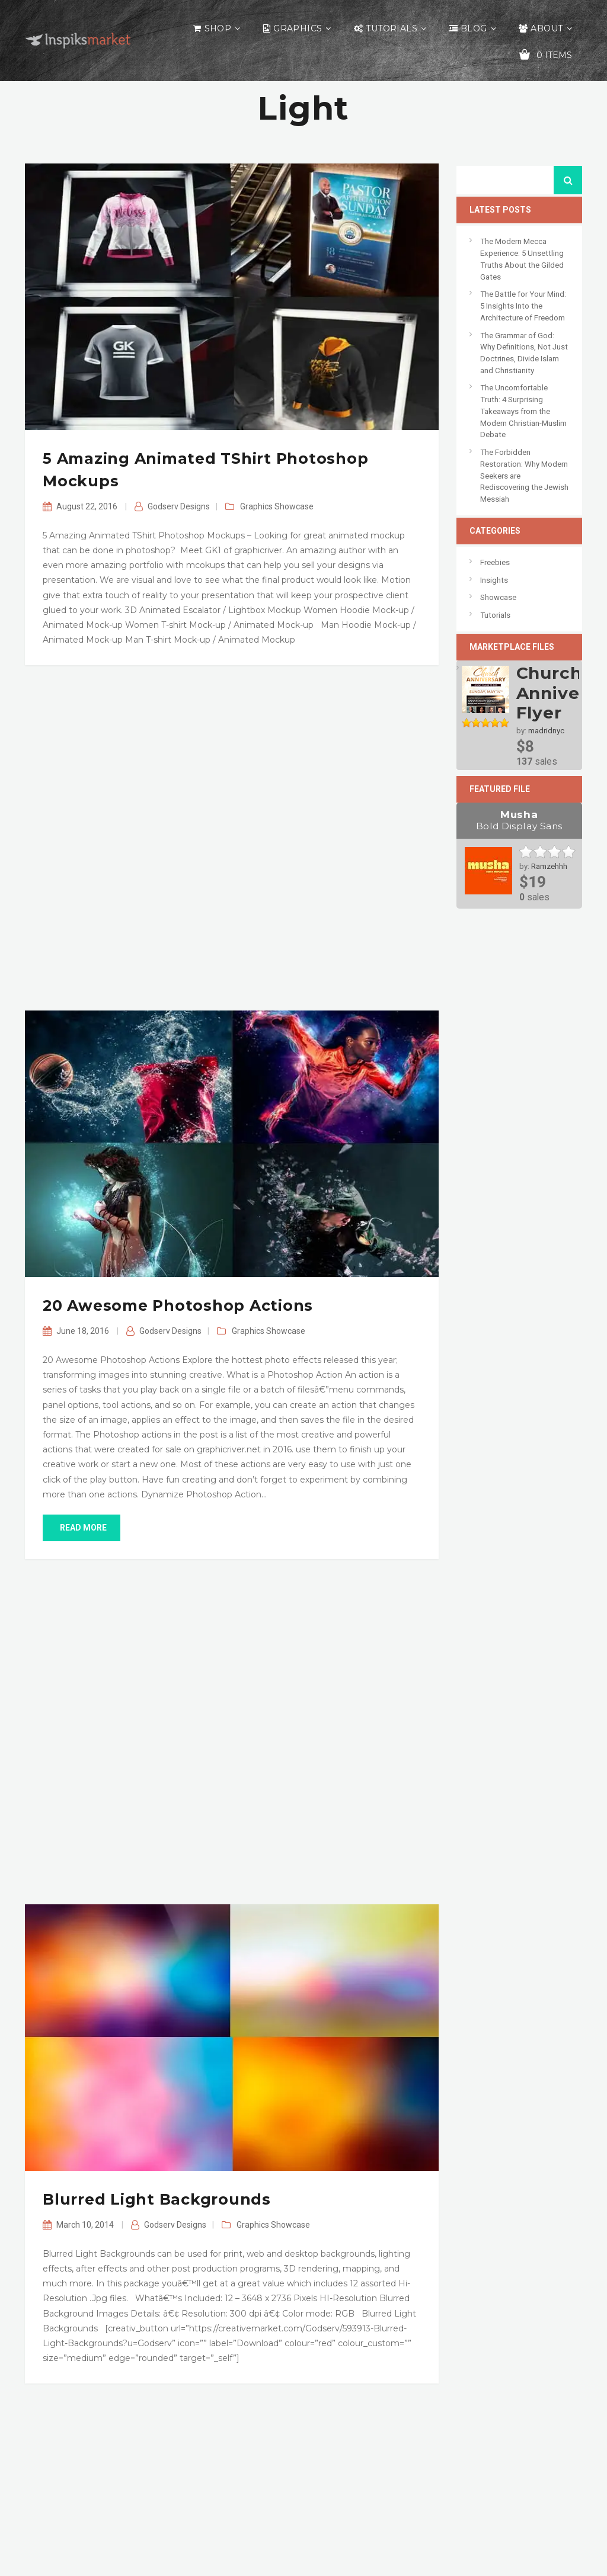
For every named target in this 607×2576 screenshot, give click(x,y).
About (547, 28)
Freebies (495, 562)
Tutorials (391, 28)
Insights (494, 580)
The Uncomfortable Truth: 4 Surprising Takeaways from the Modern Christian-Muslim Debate (523, 411)
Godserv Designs (179, 506)
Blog (474, 28)
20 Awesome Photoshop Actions (178, 1305)
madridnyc (546, 730)
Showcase (294, 506)
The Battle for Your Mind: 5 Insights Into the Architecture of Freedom (523, 306)
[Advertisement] (232, 838)
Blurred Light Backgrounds (157, 2199)
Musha (519, 820)
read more (81, 1527)
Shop (218, 28)
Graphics (297, 28)
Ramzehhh (549, 866)
